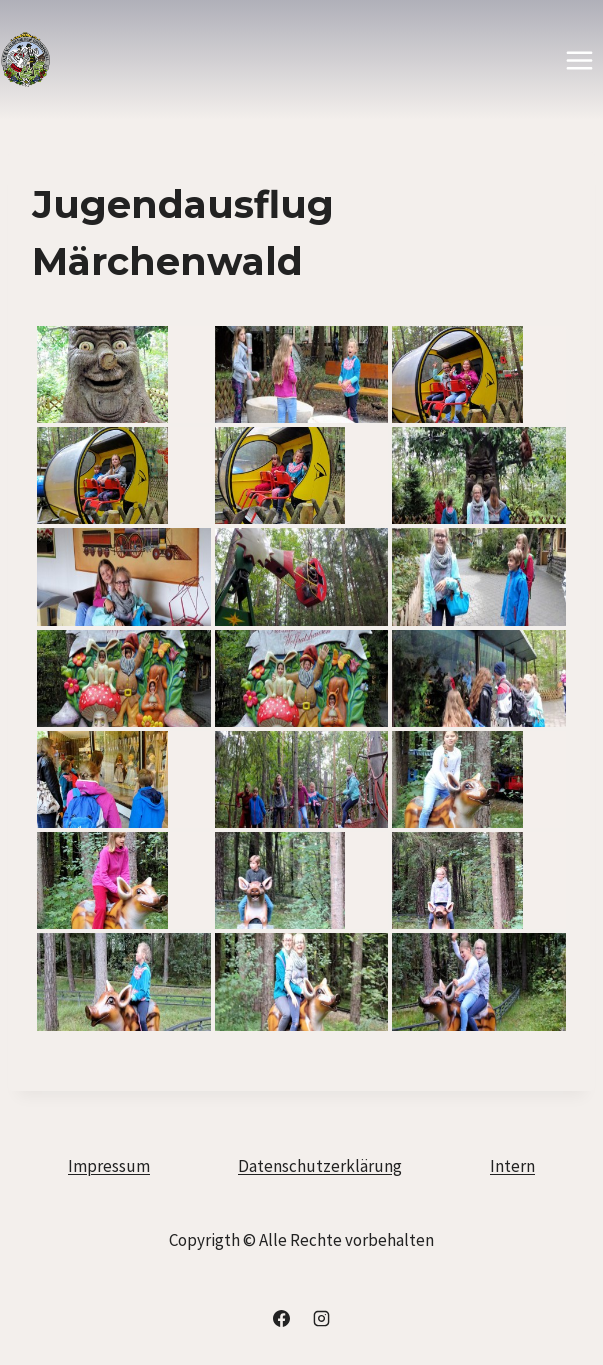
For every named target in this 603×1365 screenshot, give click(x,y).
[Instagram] (321, 1318)
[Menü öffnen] (579, 60)
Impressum (109, 1166)
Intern (512, 1166)
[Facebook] (282, 1318)
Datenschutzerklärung (320, 1166)
